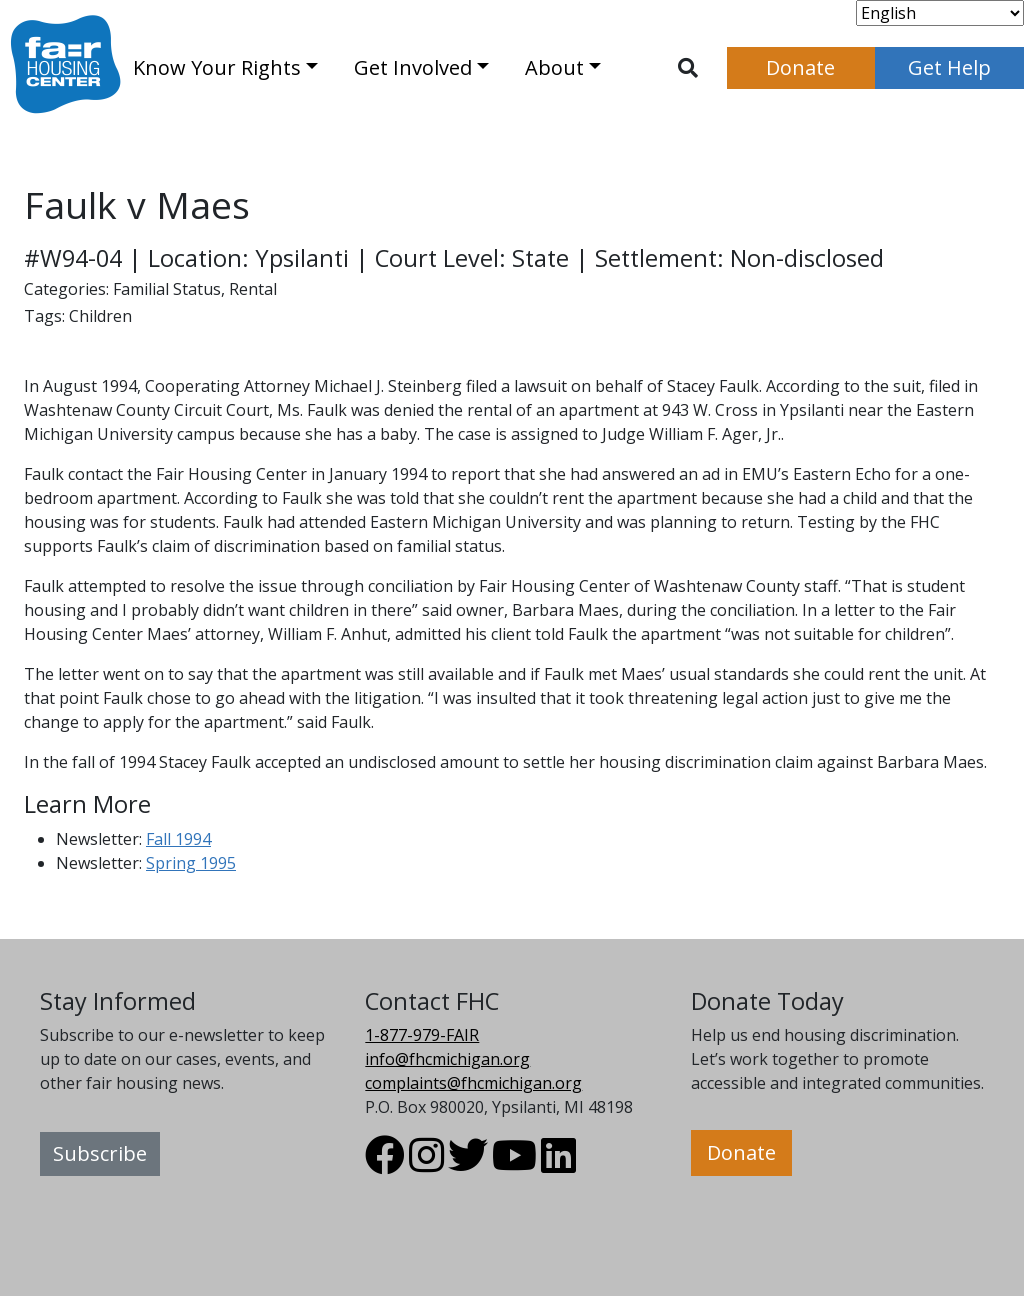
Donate (800, 67)
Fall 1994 (178, 839)
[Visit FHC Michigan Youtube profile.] (514, 1164)
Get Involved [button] (413, 67)
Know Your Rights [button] (217, 67)
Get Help (949, 67)
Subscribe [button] (100, 1153)
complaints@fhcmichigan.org (473, 1083)
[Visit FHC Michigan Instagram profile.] (426, 1164)
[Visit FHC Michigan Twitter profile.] (468, 1164)
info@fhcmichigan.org (447, 1059)
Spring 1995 (191, 863)
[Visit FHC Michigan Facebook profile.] (385, 1164)
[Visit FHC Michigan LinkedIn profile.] (558, 1164)
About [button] (554, 67)
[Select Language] (940, 13)
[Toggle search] (688, 68)
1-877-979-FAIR (422, 1035)
